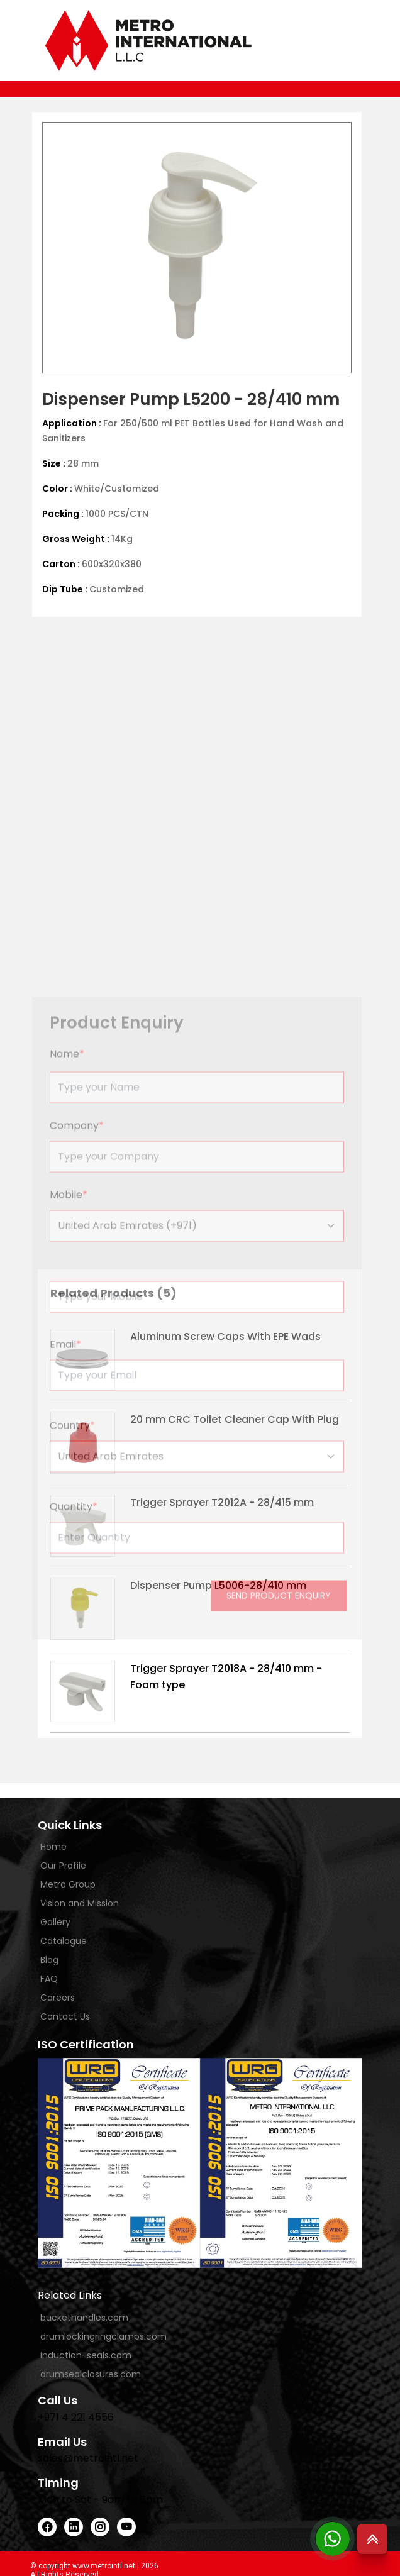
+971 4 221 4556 (76, 2417)
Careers (57, 1997)
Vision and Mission (79, 1903)
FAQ (49, 1978)
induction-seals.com (85, 2355)
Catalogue (63, 1941)
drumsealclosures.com (90, 2374)
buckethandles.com (84, 2317)
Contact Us (65, 2016)
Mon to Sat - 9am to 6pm (100, 2499)
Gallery (55, 1922)
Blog (49, 1960)
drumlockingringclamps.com (103, 2336)
